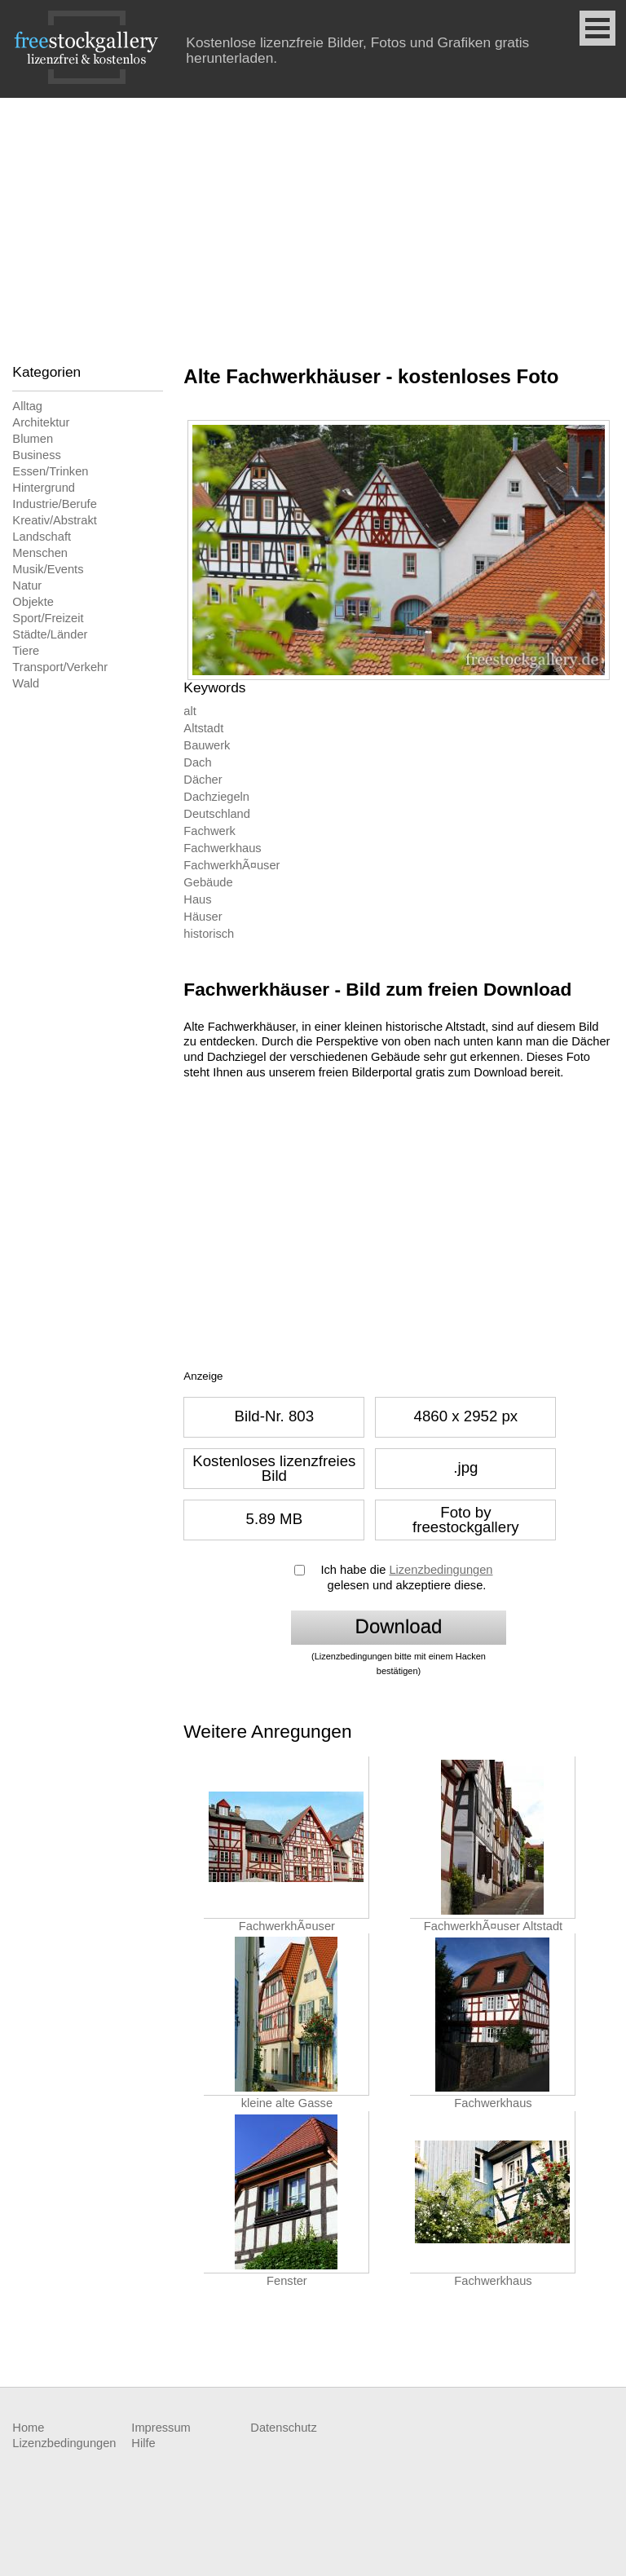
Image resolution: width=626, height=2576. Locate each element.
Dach (197, 762)
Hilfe (143, 2443)
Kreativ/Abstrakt (54, 520)
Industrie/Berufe (54, 503)
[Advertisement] (313, 220)
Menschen (40, 552)
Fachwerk (209, 830)
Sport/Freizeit (47, 618)
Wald (25, 683)
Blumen (32, 438)
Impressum (160, 2427)
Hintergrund (43, 487)
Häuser (202, 916)
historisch (208, 933)
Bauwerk (206, 745)
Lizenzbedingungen (440, 1569)
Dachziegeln (216, 796)
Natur (27, 585)
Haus (197, 899)
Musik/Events (47, 569)
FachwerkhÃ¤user (231, 865)
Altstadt (203, 728)
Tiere (25, 650)
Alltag (27, 406)
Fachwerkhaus (222, 848)
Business (36, 455)
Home (28, 2427)
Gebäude (207, 882)
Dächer (202, 779)
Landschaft (41, 536)
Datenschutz (283, 2427)
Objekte (33, 601)
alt (189, 711)
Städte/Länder (49, 634)
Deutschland (216, 813)
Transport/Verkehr (60, 667)
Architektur (40, 422)
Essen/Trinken (50, 471)
